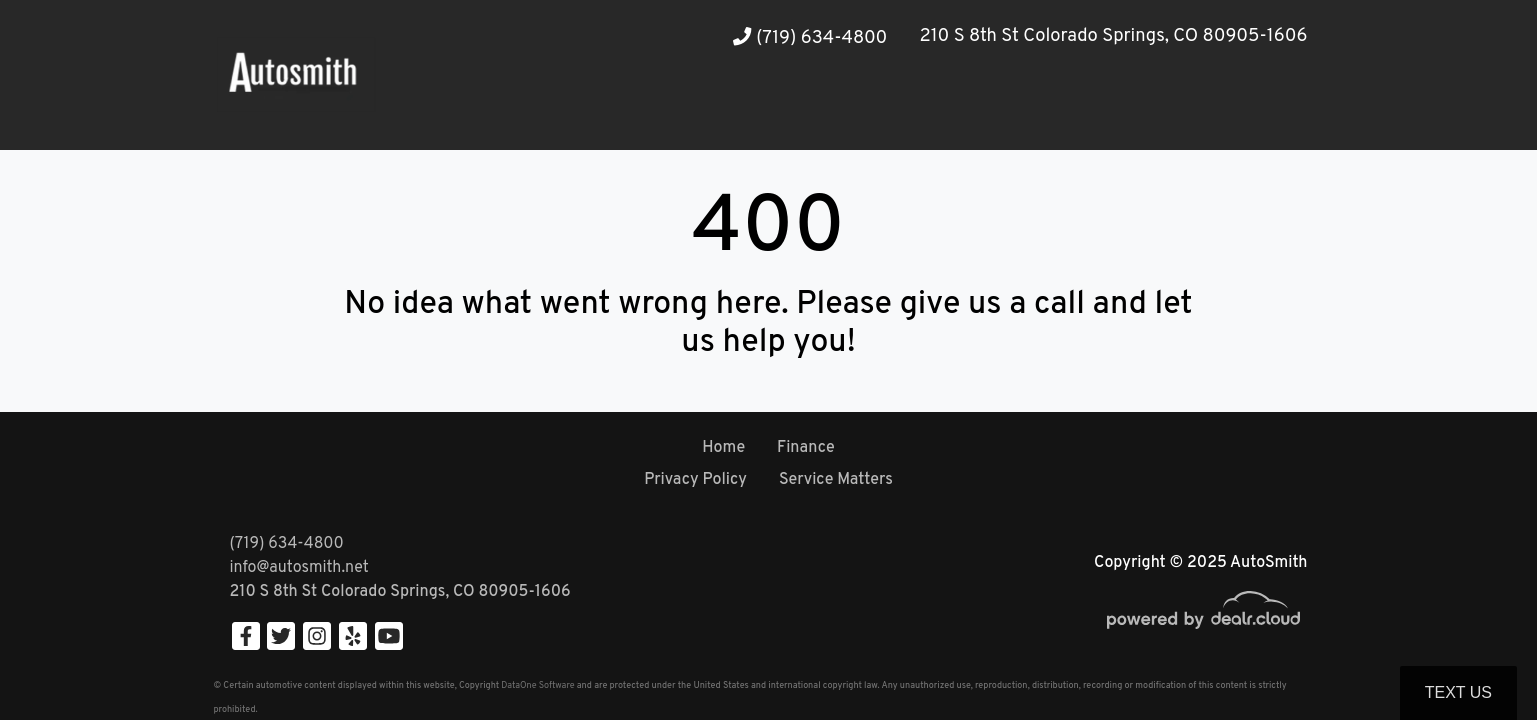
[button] (501, 112)
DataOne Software (537, 685)
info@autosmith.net (299, 568)
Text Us (1458, 692)
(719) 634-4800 (810, 38)
